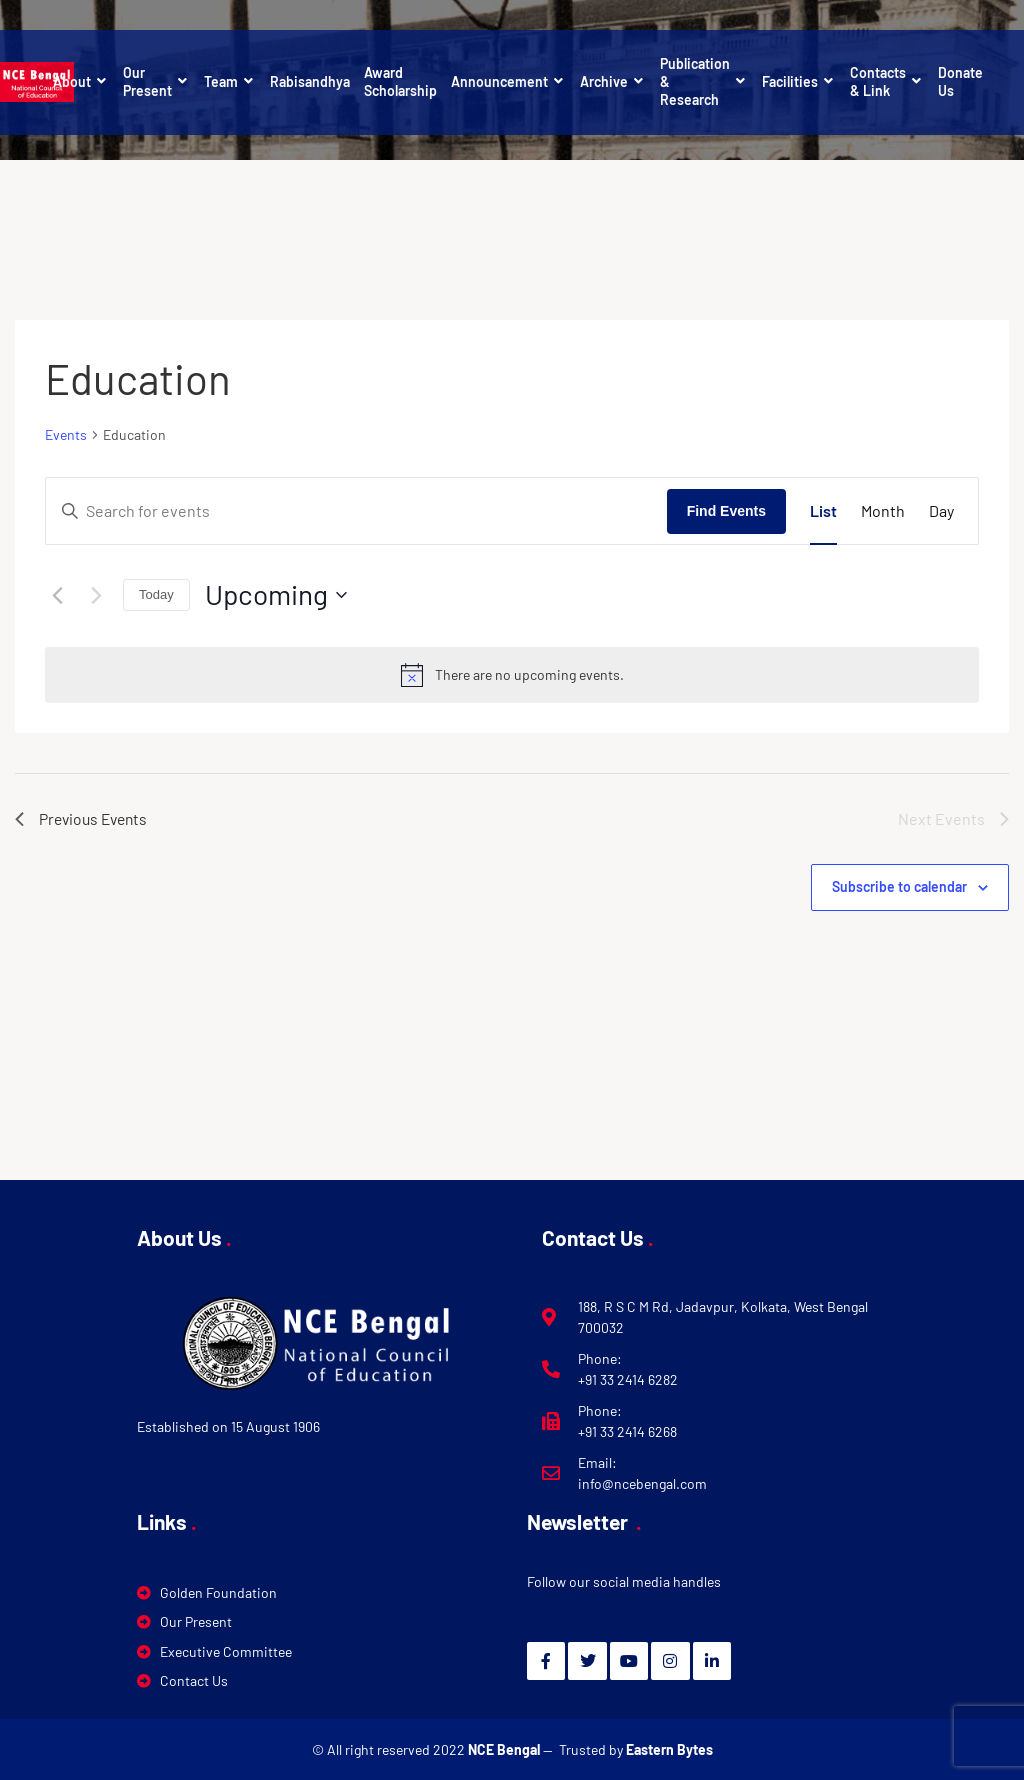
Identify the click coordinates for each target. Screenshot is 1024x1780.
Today (156, 594)
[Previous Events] (57, 595)
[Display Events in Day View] (941, 511)
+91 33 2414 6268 (627, 1431)
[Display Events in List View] (823, 511)
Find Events (726, 511)
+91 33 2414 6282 (628, 1379)
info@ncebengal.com (642, 1483)
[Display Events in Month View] (883, 511)
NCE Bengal (505, 1749)
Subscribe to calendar (899, 886)
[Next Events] (96, 595)
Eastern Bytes (669, 1749)
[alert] (512, 675)
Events (66, 434)
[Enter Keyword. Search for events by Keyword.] (356, 511)
